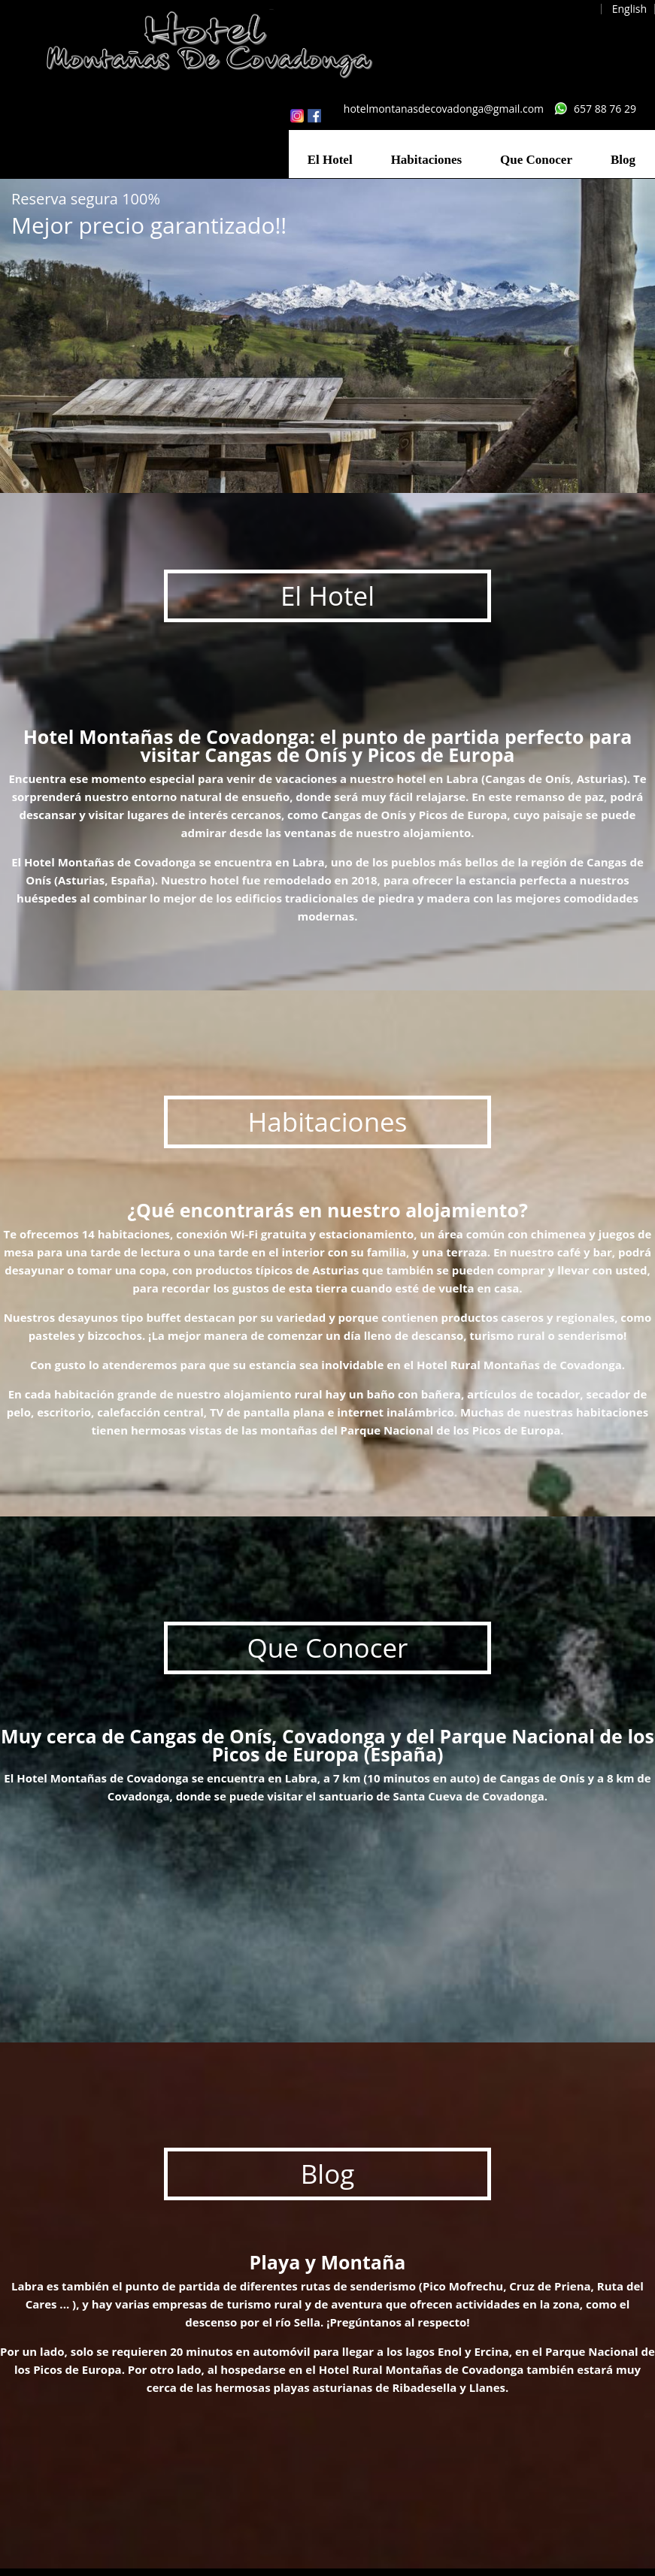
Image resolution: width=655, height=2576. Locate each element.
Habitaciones (426, 160)
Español (574, 9)
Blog (623, 160)
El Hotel (330, 160)
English (629, 9)
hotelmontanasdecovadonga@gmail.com (444, 108)
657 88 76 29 (605, 108)
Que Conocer (536, 160)
